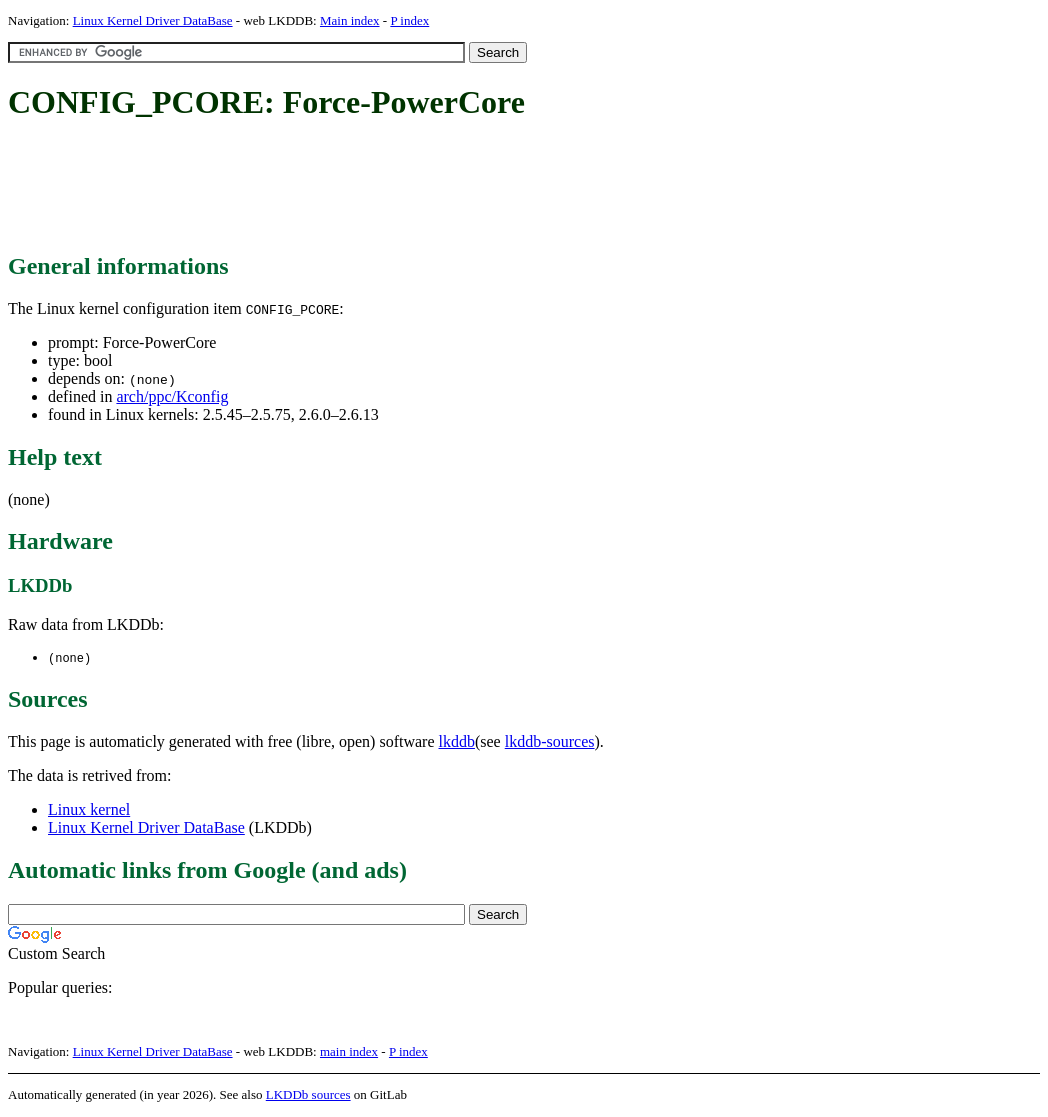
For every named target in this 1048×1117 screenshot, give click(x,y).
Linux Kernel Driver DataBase (153, 20)
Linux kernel (89, 810)
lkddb (457, 742)
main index (349, 1052)
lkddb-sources (550, 742)
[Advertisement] (372, 188)
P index (409, 20)
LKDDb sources (308, 1095)
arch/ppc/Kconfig (172, 396)
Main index (350, 20)
